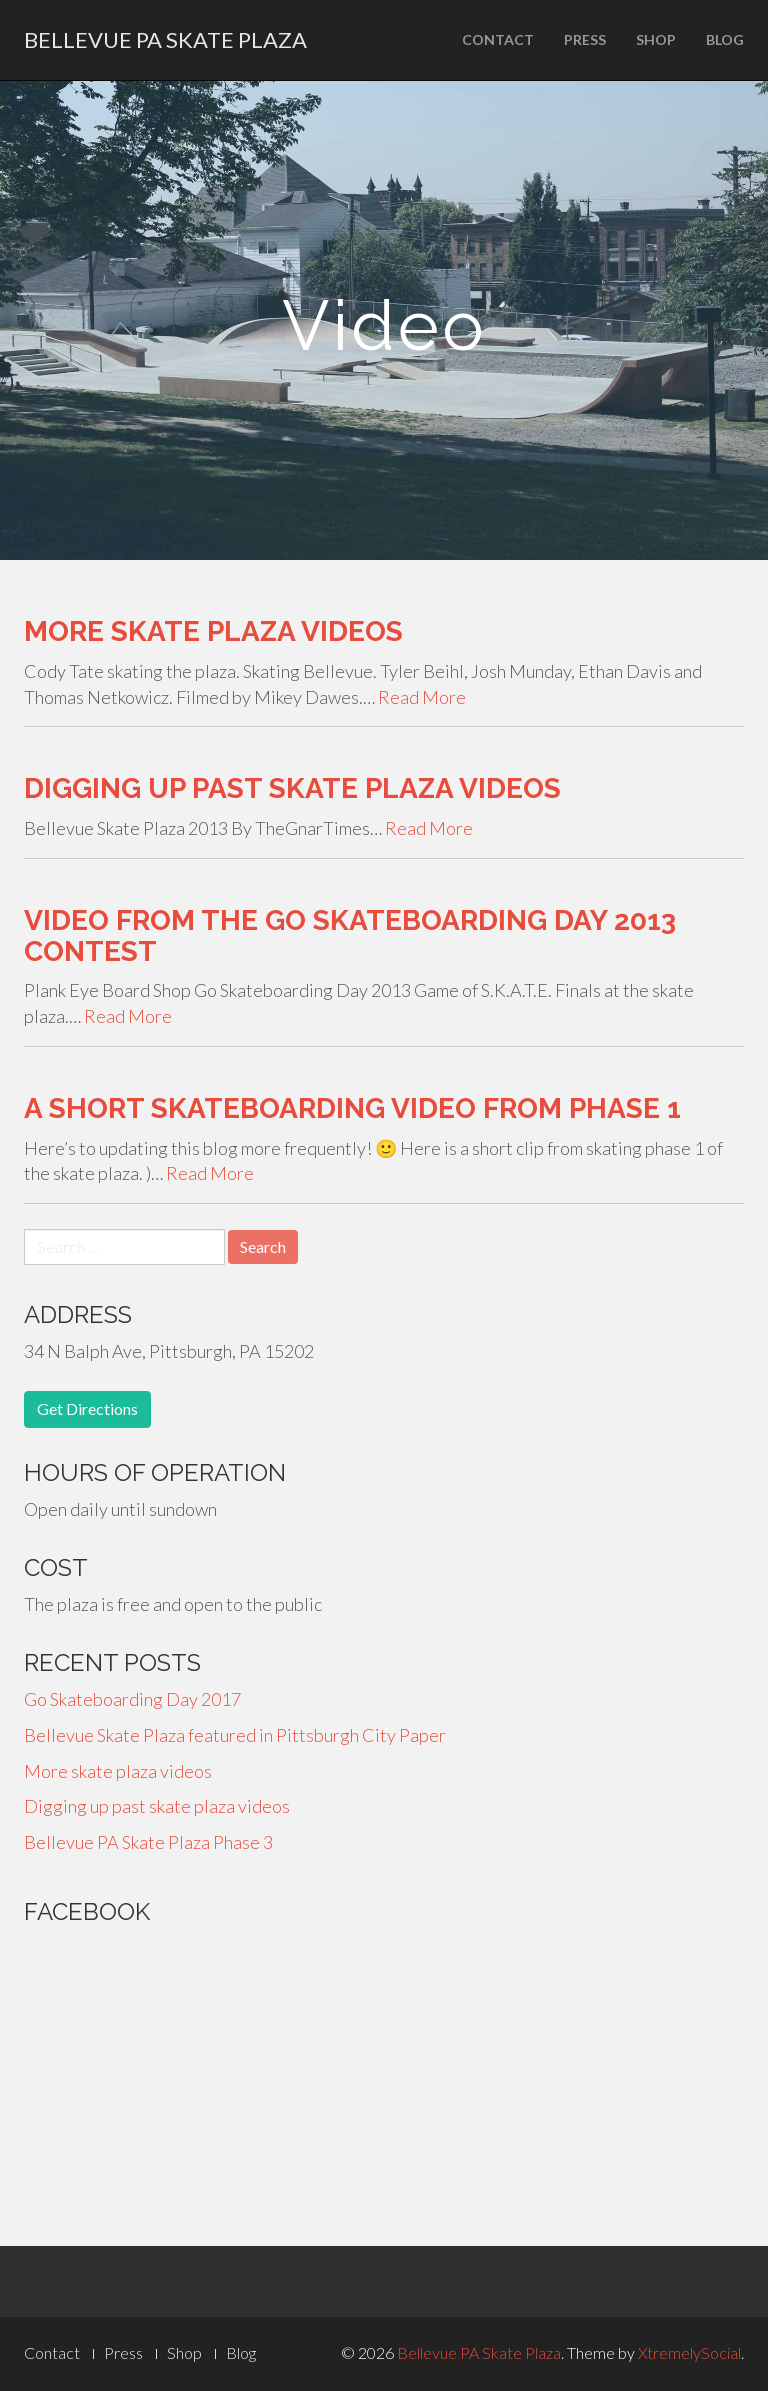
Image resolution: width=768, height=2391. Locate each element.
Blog (725, 39)
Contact (498, 39)
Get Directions (87, 1408)
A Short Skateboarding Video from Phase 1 (352, 1108)
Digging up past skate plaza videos (292, 788)
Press (585, 39)
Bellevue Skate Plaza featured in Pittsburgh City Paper (235, 1735)
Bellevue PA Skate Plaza (165, 39)
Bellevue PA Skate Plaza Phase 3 (148, 1842)
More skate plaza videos (213, 631)
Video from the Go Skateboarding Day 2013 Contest (350, 936)
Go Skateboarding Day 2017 (132, 1699)
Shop (656, 39)
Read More (422, 697)
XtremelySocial (689, 2352)
